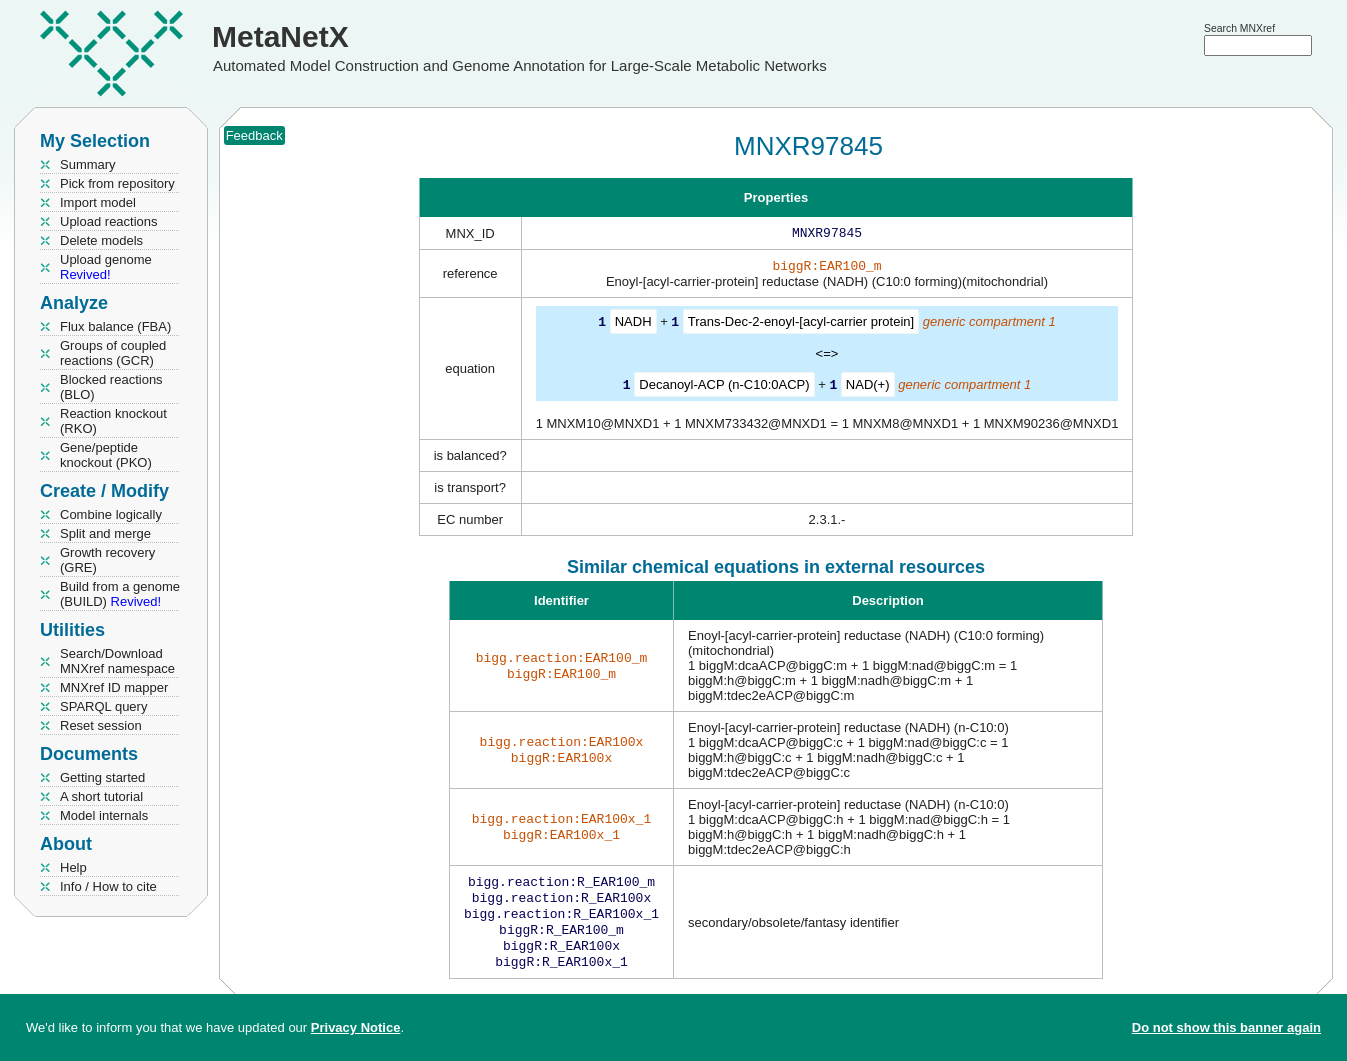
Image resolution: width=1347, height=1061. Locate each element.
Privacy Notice (356, 1027)
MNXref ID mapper (114, 687)
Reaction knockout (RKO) (113, 421)
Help (73, 867)
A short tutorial (101, 796)
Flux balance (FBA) (115, 326)
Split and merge (105, 533)
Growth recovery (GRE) (107, 560)
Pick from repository (117, 183)
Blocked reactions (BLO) (111, 387)
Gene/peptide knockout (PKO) (106, 455)
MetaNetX (280, 36)
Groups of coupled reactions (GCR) (113, 353)
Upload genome (106, 267)
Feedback (254, 135)
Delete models (101, 240)
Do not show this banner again (1226, 1027)
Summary (88, 164)
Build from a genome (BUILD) (120, 594)
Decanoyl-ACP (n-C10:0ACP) (724, 387)
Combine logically (111, 514)
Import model (98, 202)
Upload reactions (109, 221)
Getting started (102, 777)
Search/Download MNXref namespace (117, 661)
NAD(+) (868, 387)
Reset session (101, 725)
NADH (633, 325)
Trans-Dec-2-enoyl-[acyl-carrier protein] (801, 325)
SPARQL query (103, 706)
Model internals (104, 815)
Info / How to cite (108, 886)
